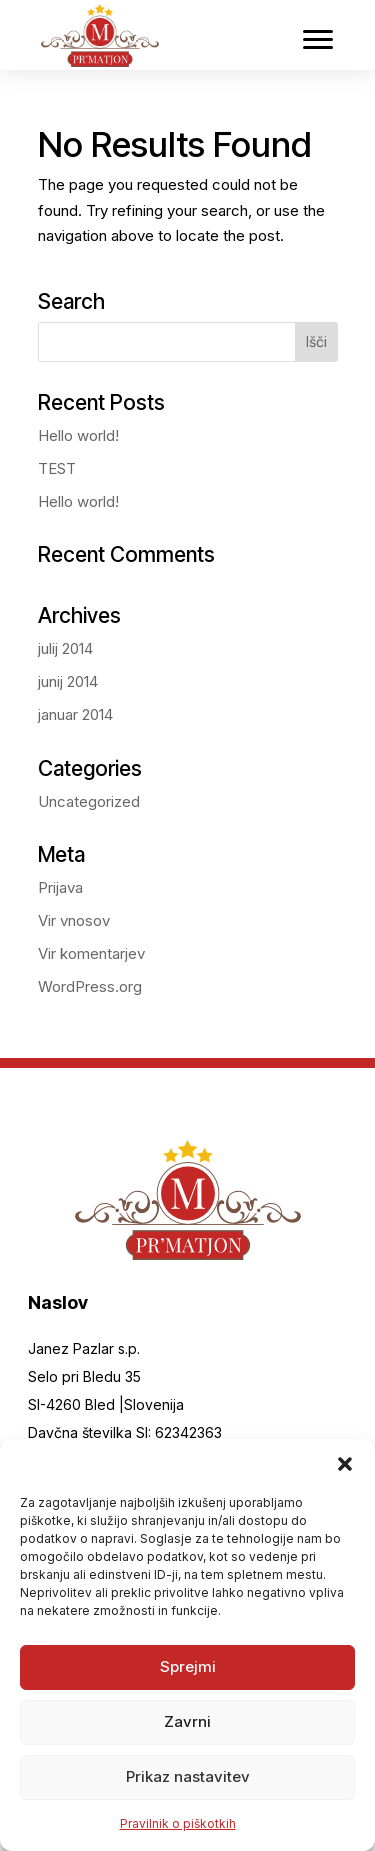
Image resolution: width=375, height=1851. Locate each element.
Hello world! (78, 435)
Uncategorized (89, 801)
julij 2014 (65, 648)
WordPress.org (90, 986)
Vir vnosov (74, 920)
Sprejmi (188, 1666)
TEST (57, 468)
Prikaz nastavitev (188, 1776)
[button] (345, 1464)
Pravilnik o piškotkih (178, 1823)
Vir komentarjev (91, 953)
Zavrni (187, 1721)
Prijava (60, 887)
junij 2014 (68, 681)
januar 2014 (75, 714)
